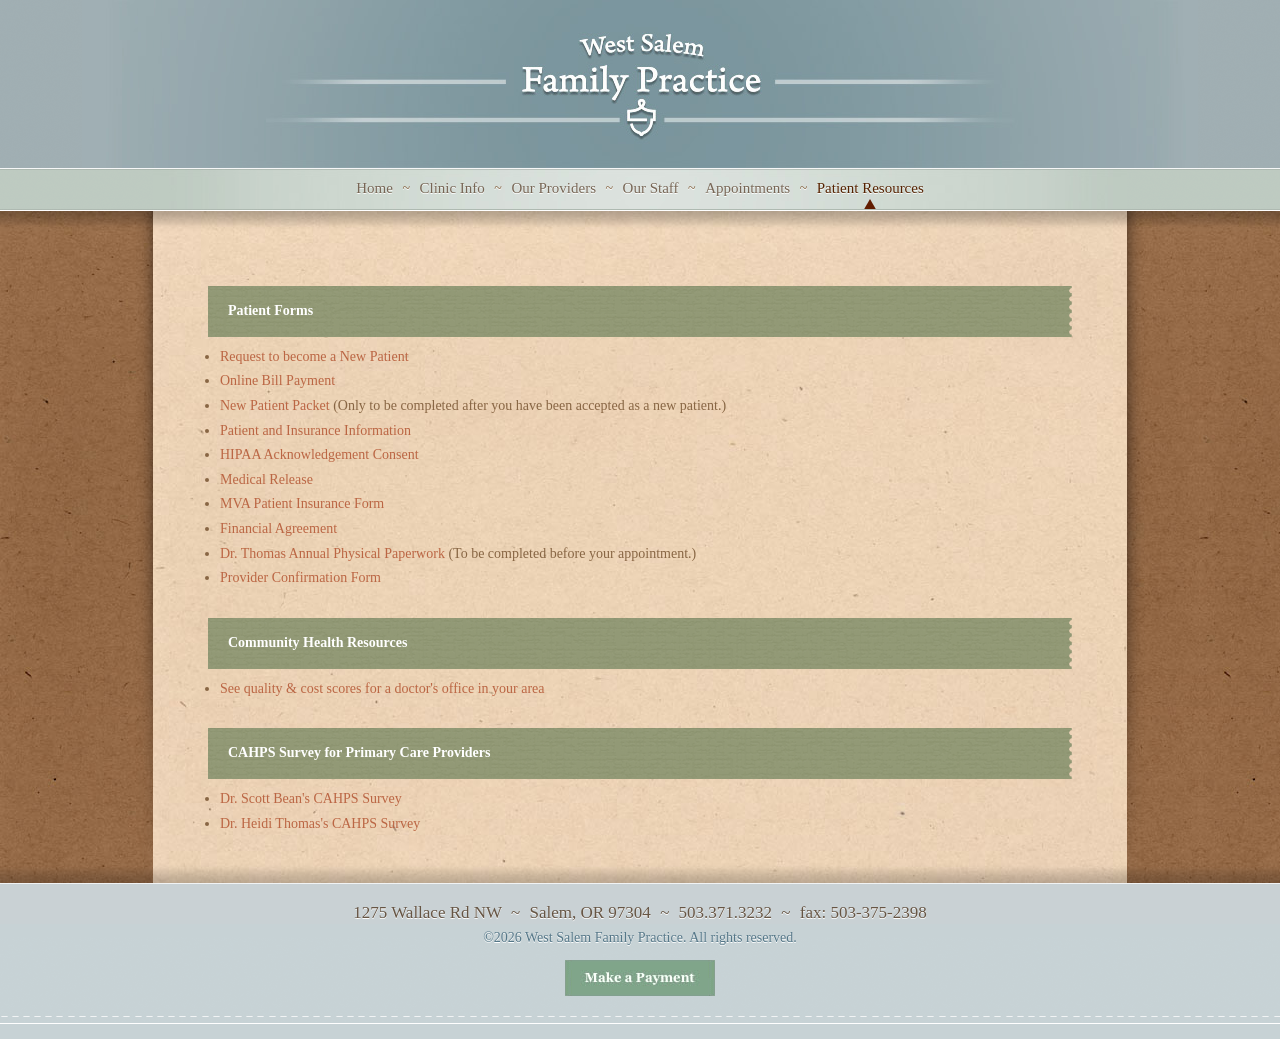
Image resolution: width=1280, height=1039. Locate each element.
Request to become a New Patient (314, 356)
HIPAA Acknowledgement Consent (319, 454)
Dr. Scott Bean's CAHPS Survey (311, 798)
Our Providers (553, 188)
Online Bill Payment (277, 380)
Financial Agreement (278, 528)
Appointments (747, 188)
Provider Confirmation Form (300, 577)
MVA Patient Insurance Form (302, 503)
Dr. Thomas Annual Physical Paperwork (332, 553)
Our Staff (651, 188)
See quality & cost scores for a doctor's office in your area (382, 688)
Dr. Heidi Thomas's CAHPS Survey (320, 823)
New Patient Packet (275, 405)
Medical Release (266, 479)
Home (374, 188)
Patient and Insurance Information (315, 430)
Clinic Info (451, 188)
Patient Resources (870, 188)
